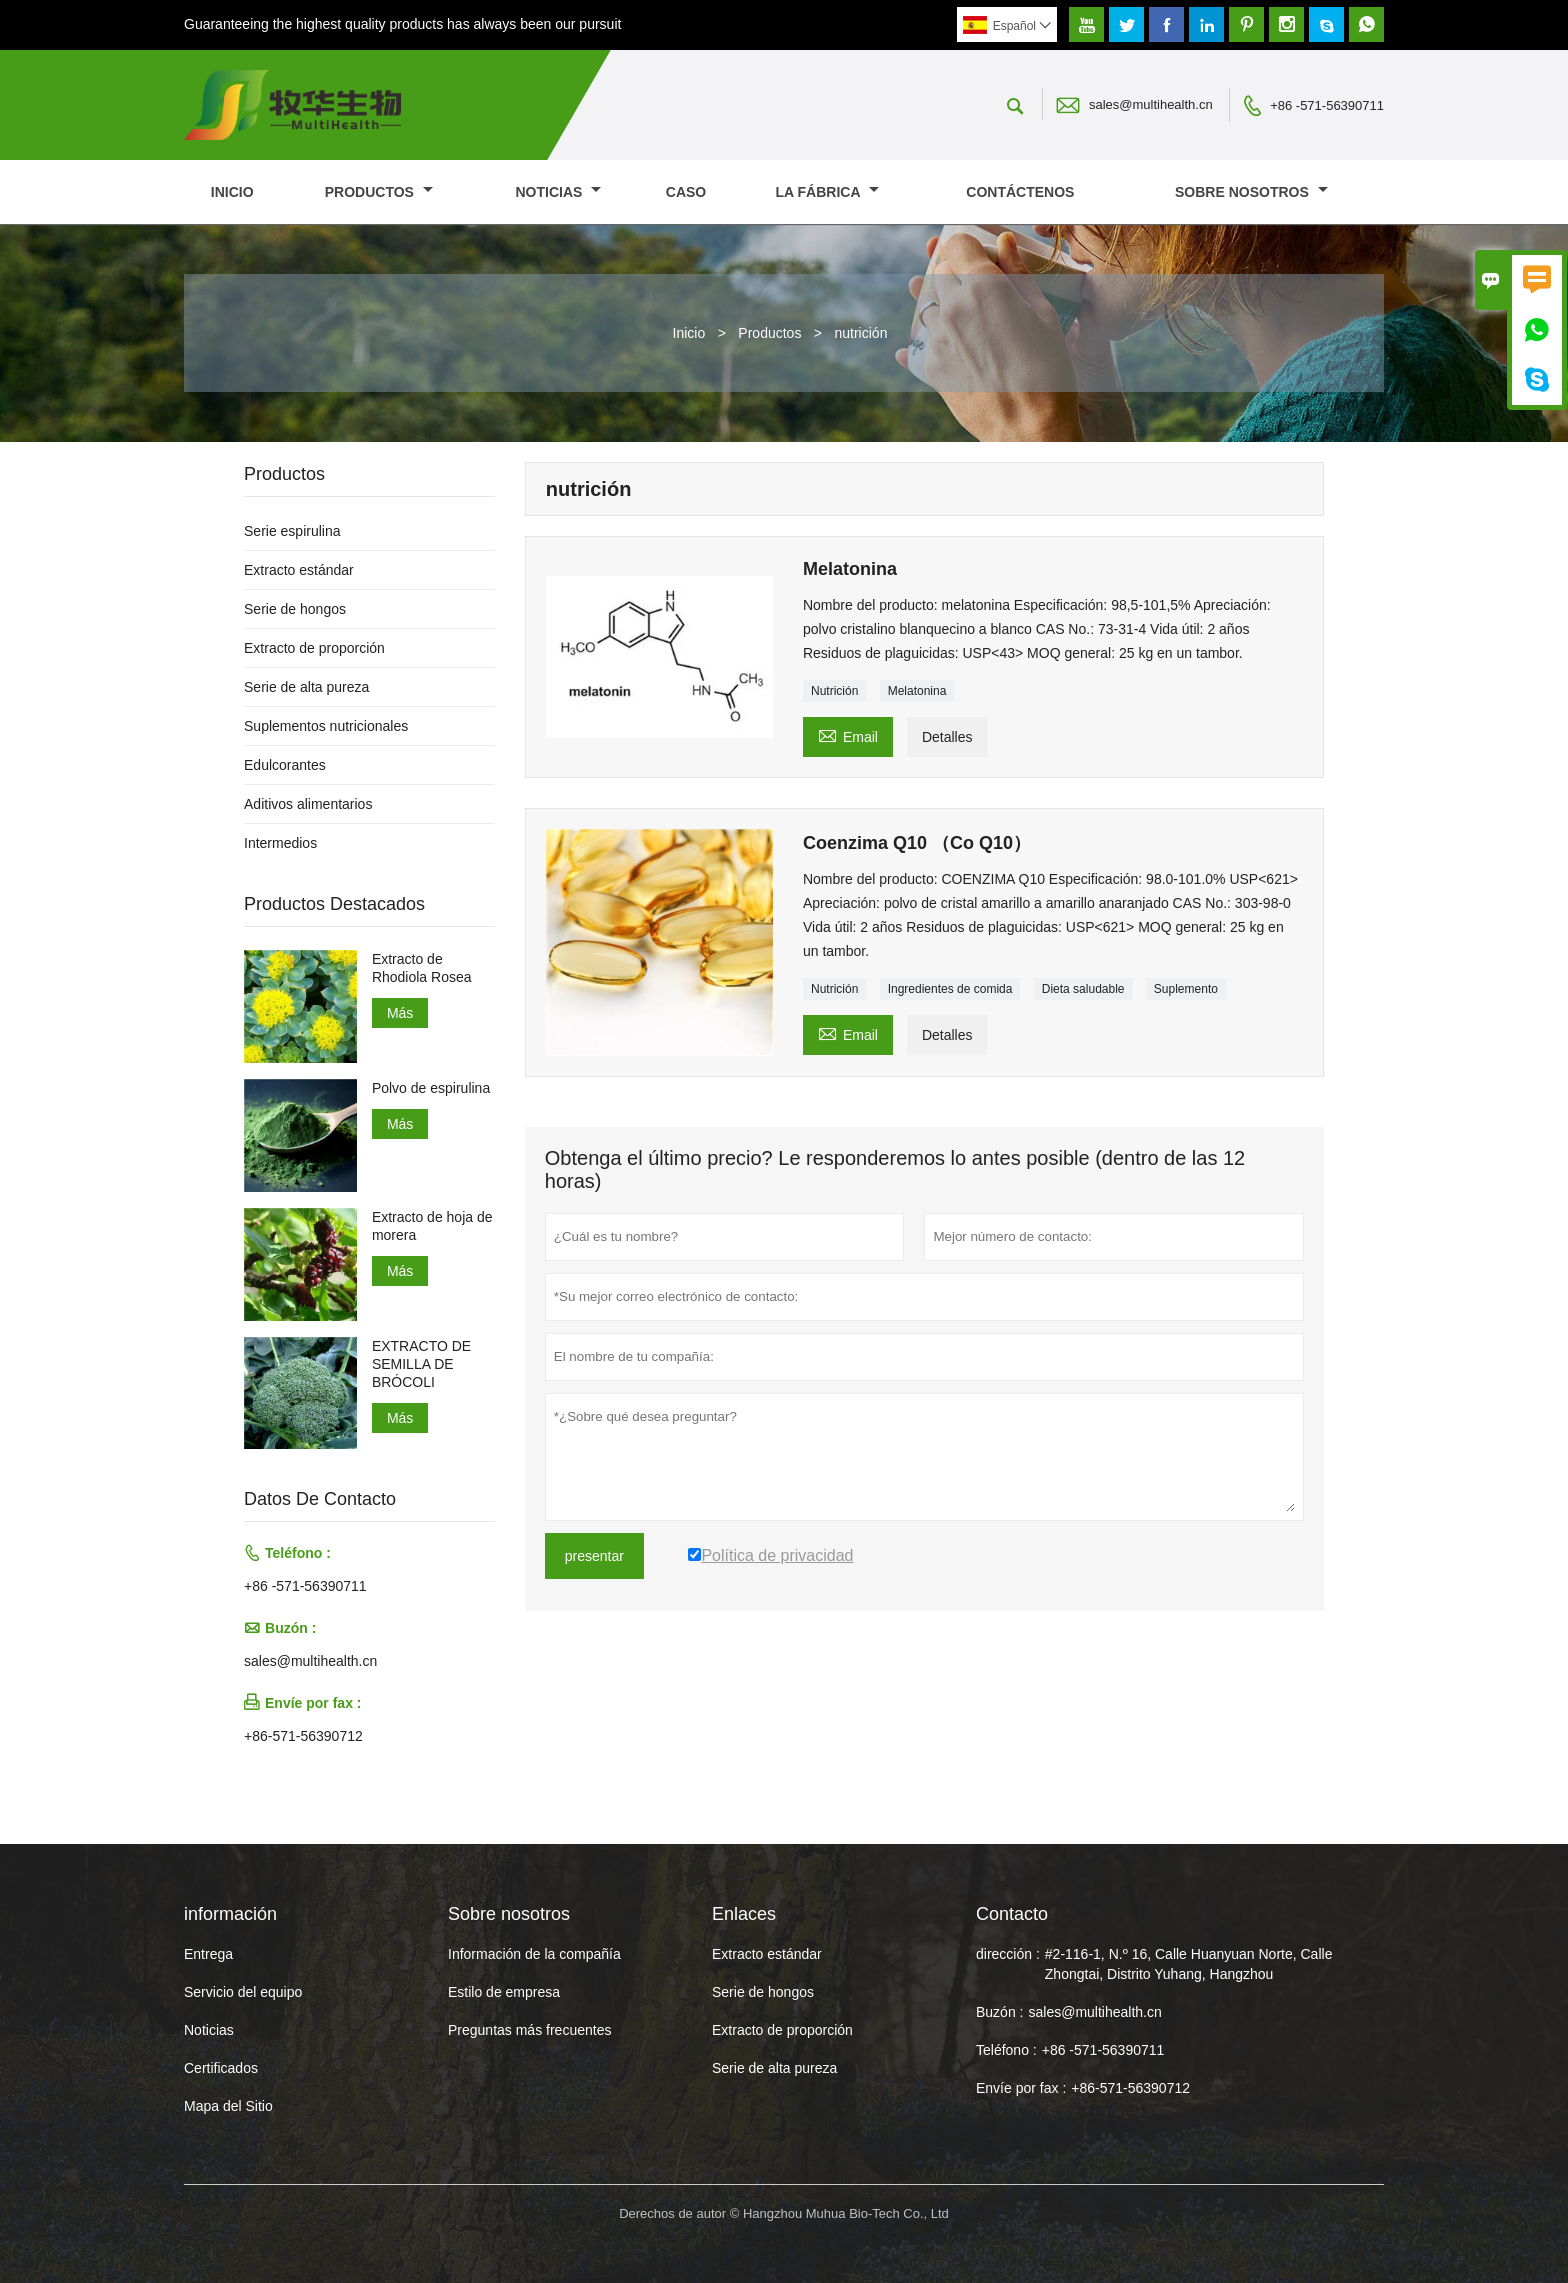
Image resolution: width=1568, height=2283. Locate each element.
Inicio (232, 192)
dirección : (1008, 1954)
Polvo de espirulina (431, 1088)
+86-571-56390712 (303, 1736)
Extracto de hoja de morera (432, 1226)
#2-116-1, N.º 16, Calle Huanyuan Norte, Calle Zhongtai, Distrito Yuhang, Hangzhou (1189, 1964)
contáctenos (1020, 192)
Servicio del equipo (243, 1992)
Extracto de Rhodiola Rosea (422, 968)
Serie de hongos (295, 609)
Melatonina (917, 691)
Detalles (947, 737)
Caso (686, 192)
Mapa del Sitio (228, 2106)
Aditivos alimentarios (308, 804)
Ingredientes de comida (950, 989)
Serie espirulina (292, 531)
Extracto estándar (299, 570)
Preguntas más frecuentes (529, 2030)
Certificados (221, 2068)
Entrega (208, 1954)
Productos (379, 192)
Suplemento (1186, 989)
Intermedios (280, 843)
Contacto (1012, 1914)
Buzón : (999, 2012)
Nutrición (834, 691)
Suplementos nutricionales (326, 726)
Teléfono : (1006, 2050)
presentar (594, 1556)
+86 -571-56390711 (1327, 105)
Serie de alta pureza (306, 687)
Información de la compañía (534, 1954)
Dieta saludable (1083, 989)
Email (848, 734)
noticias (558, 192)
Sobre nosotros (1251, 192)
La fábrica (827, 192)
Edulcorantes (285, 765)
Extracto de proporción (314, 648)
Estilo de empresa (504, 1992)
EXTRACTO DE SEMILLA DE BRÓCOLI (421, 1364)
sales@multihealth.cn (1151, 104)
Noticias (209, 2030)
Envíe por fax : (1021, 2088)
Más (400, 1013)
